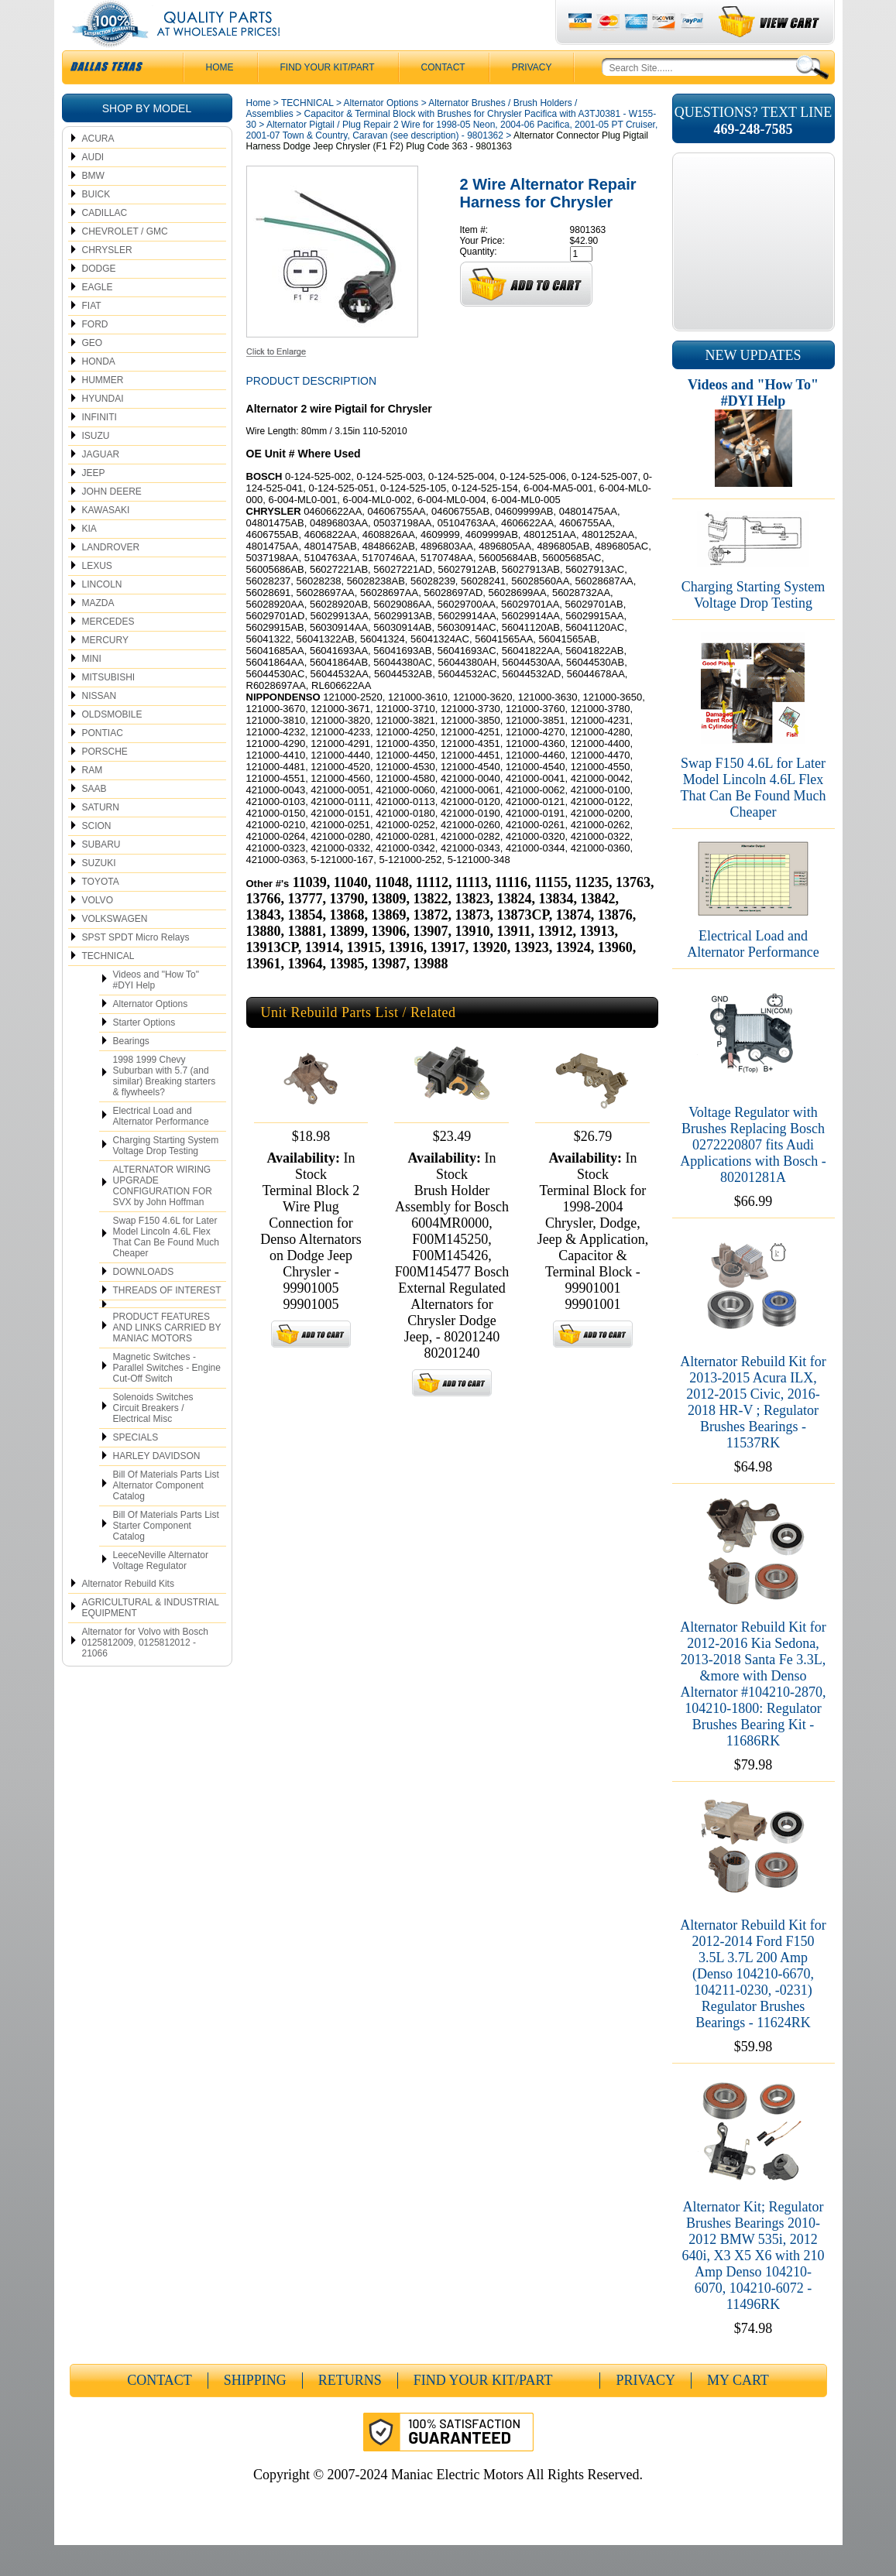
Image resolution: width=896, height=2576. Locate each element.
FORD (95, 355)
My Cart (738, 2411)
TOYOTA (100, 912)
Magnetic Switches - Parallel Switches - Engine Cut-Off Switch (167, 1398)
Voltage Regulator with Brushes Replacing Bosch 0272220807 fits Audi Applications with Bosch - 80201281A (753, 1176)
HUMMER (103, 411)
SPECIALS (136, 1468)
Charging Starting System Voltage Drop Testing (166, 1176)
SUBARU (101, 875)
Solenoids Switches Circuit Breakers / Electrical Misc (153, 1439)
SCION (97, 856)
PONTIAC (102, 764)
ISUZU (96, 466)
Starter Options (144, 1053)
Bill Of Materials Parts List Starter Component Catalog (166, 1556)
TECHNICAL (108, 986)
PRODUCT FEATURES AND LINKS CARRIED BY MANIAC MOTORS (167, 1358)
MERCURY (105, 671)
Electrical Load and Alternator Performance (161, 1147)
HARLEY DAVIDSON (157, 1487)
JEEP (93, 503)
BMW (93, 206)
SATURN (100, 838)
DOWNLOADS (143, 1302)
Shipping (255, 2411)
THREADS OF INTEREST (167, 1321)
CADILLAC (105, 243)
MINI (91, 689)
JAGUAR (101, 485)
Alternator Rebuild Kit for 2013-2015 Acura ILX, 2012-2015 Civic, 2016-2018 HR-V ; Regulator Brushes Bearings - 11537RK (753, 1433)
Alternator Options (150, 1034)
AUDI (93, 188)
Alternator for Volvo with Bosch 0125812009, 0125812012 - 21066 (145, 1673)
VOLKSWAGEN (115, 949)
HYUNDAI (103, 429)
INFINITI (99, 448)
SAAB (94, 819)
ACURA (98, 169)
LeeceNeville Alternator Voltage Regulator (160, 1591)
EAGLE (97, 318)
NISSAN (99, 726)
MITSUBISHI (109, 708)
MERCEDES (108, 652)
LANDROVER (111, 578)
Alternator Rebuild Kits (128, 1614)
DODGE (99, 299)
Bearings (131, 1072)
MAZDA (98, 634)
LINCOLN (102, 615)
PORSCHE (105, 782)
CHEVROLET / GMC (125, 262)
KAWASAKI (106, 541)
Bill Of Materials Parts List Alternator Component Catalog (166, 1516)
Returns (350, 2411)
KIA (89, 559)
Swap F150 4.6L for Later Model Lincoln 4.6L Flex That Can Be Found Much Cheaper (166, 1268)
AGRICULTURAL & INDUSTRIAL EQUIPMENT (150, 1638)
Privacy (532, 98)
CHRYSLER (107, 281)
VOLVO (97, 931)
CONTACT (443, 98)
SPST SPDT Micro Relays (136, 968)
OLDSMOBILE (112, 745)
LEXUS (97, 596)
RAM (92, 801)
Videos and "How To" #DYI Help (156, 1011)
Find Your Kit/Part (327, 98)
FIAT (91, 336)
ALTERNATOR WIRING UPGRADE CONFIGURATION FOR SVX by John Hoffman (162, 1216)
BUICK (96, 225)
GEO (92, 373)
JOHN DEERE (112, 522)
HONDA (98, 392)
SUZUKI (99, 894)
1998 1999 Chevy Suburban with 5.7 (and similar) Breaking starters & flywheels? (164, 1107)
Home (258, 133)
